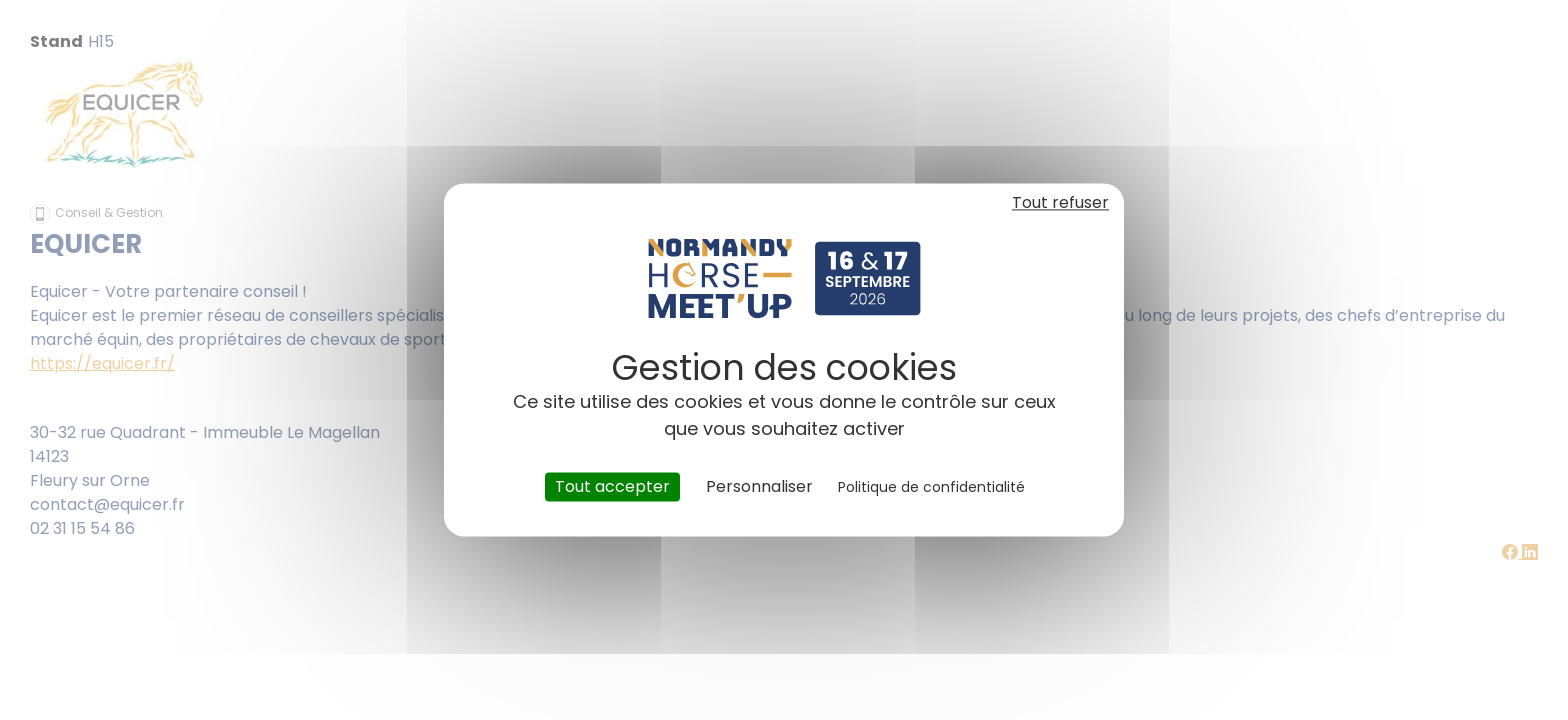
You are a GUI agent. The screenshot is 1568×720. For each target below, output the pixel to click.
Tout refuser (1060, 202)
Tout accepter (612, 486)
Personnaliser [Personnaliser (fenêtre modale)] (759, 486)
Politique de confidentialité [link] (931, 487)
